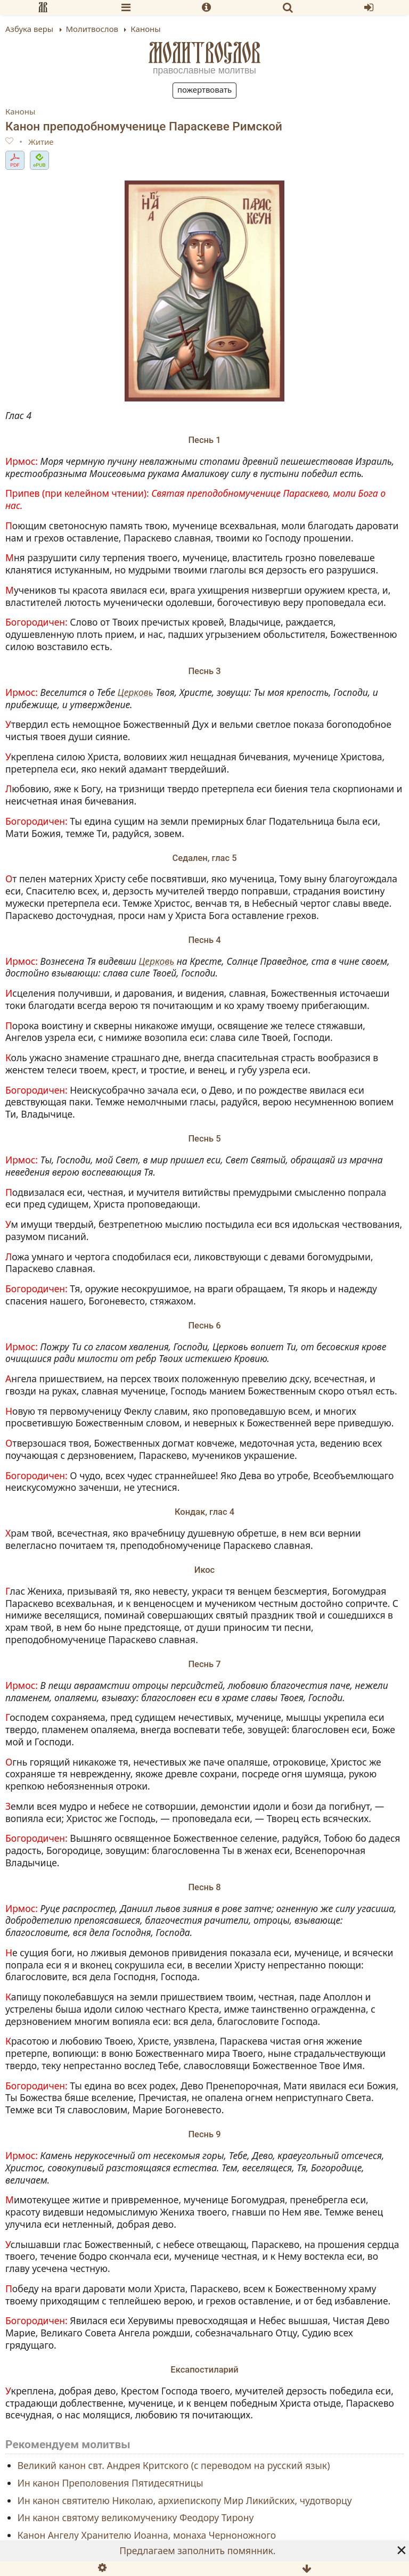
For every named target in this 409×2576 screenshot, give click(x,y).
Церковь (135, 692)
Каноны (20, 111)
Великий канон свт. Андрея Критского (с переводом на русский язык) (174, 2465)
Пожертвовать (204, 89)
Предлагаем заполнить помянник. (197, 2550)
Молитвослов (205, 52)
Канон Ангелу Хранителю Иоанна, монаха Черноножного (147, 2535)
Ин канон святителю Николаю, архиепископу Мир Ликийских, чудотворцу (185, 2499)
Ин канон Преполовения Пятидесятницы (110, 2482)
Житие (40, 141)
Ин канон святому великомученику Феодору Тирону (136, 2517)
